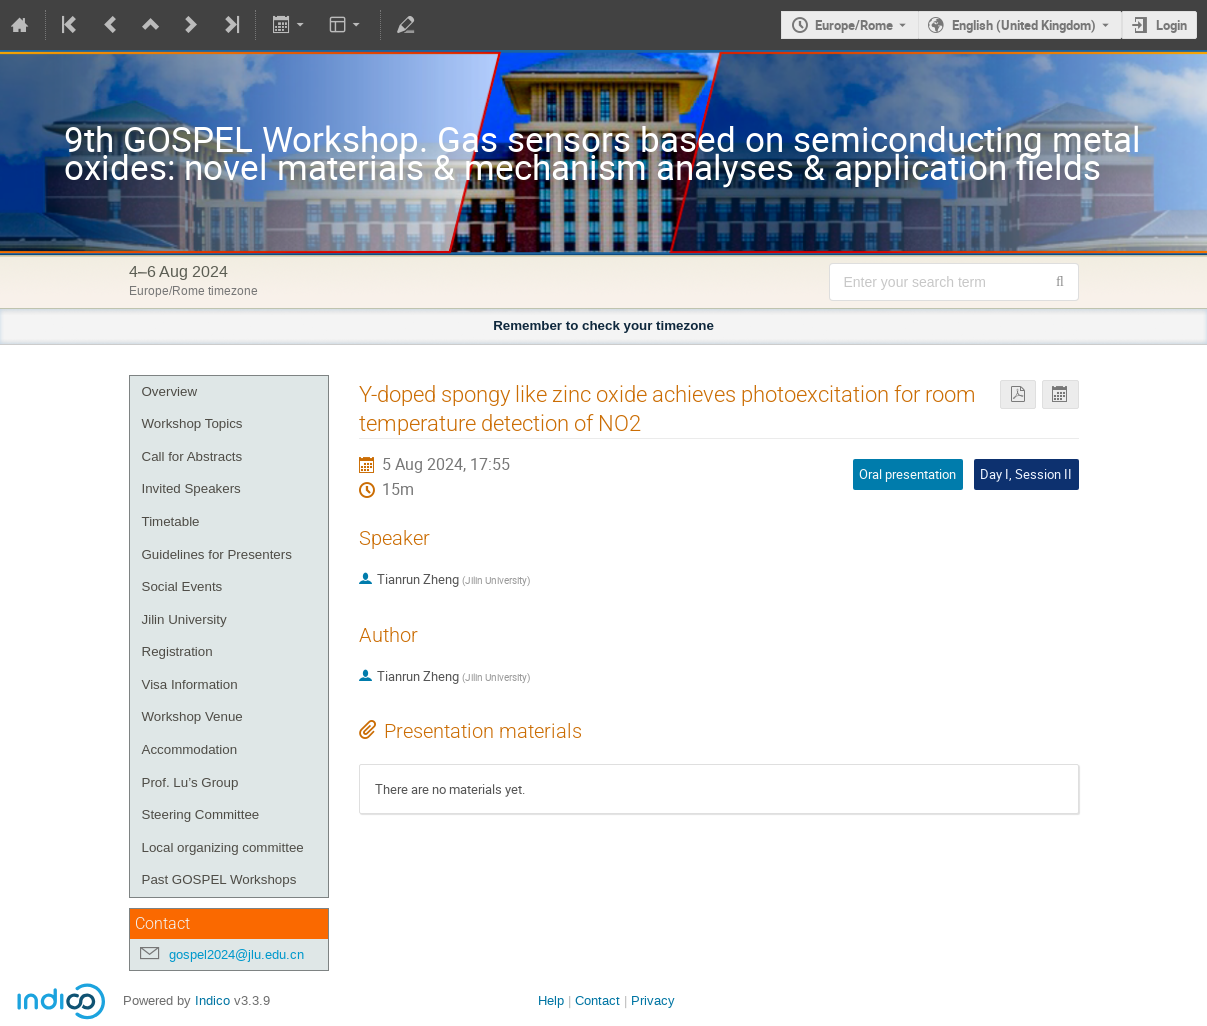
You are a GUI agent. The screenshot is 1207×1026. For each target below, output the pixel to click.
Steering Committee (201, 814)
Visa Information (190, 684)
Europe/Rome (854, 25)
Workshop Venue (192, 716)
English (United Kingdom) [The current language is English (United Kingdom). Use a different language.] (1024, 25)
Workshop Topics (192, 423)
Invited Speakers (191, 488)
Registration (177, 651)
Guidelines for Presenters (217, 554)
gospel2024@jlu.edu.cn (236, 954)
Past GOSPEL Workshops (219, 879)
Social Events (182, 586)
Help (551, 1000)
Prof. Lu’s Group (190, 782)
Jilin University (184, 619)
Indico (212, 1000)
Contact (597, 1000)
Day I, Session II (1026, 474)
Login (1171, 25)
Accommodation (190, 749)
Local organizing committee (223, 847)
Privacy (653, 1000)
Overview (170, 391)
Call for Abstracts (192, 456)
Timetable (171, 521)
